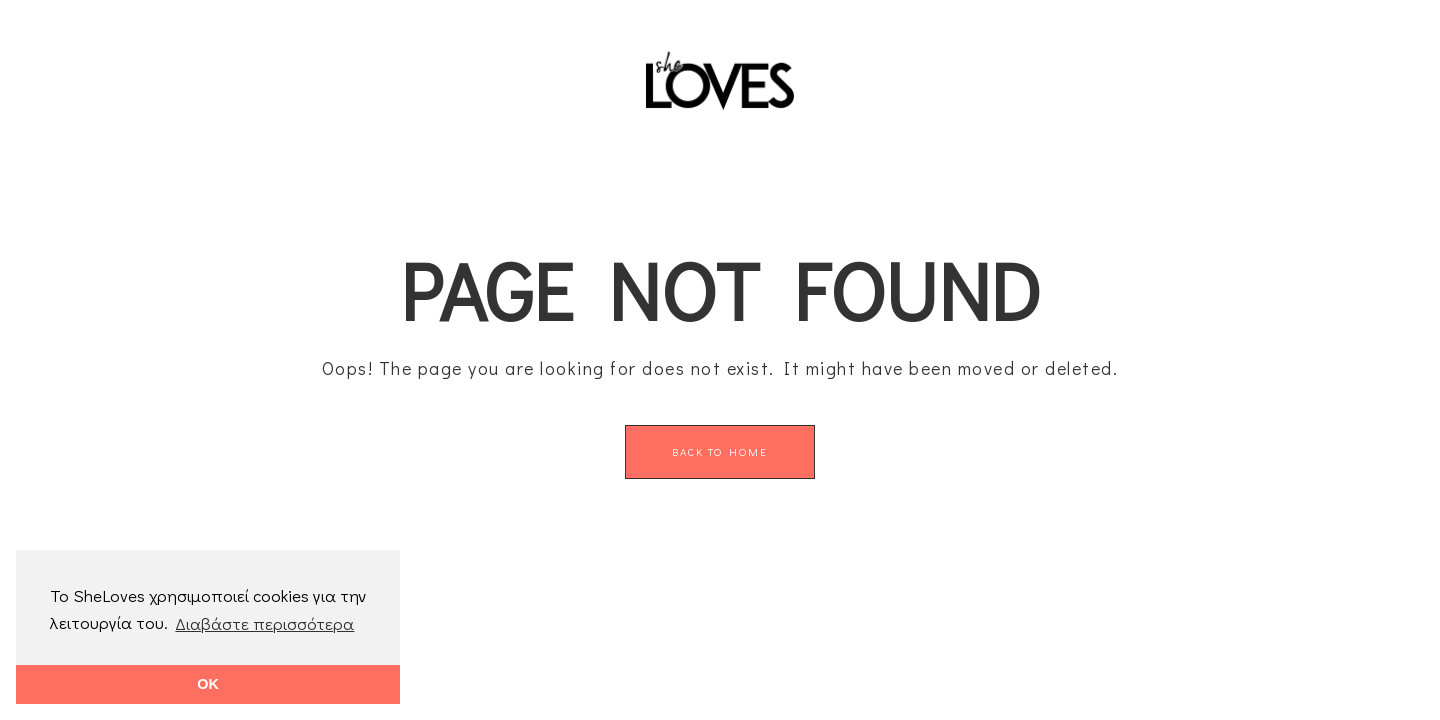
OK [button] (208, 684)
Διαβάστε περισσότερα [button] (264, 623)
